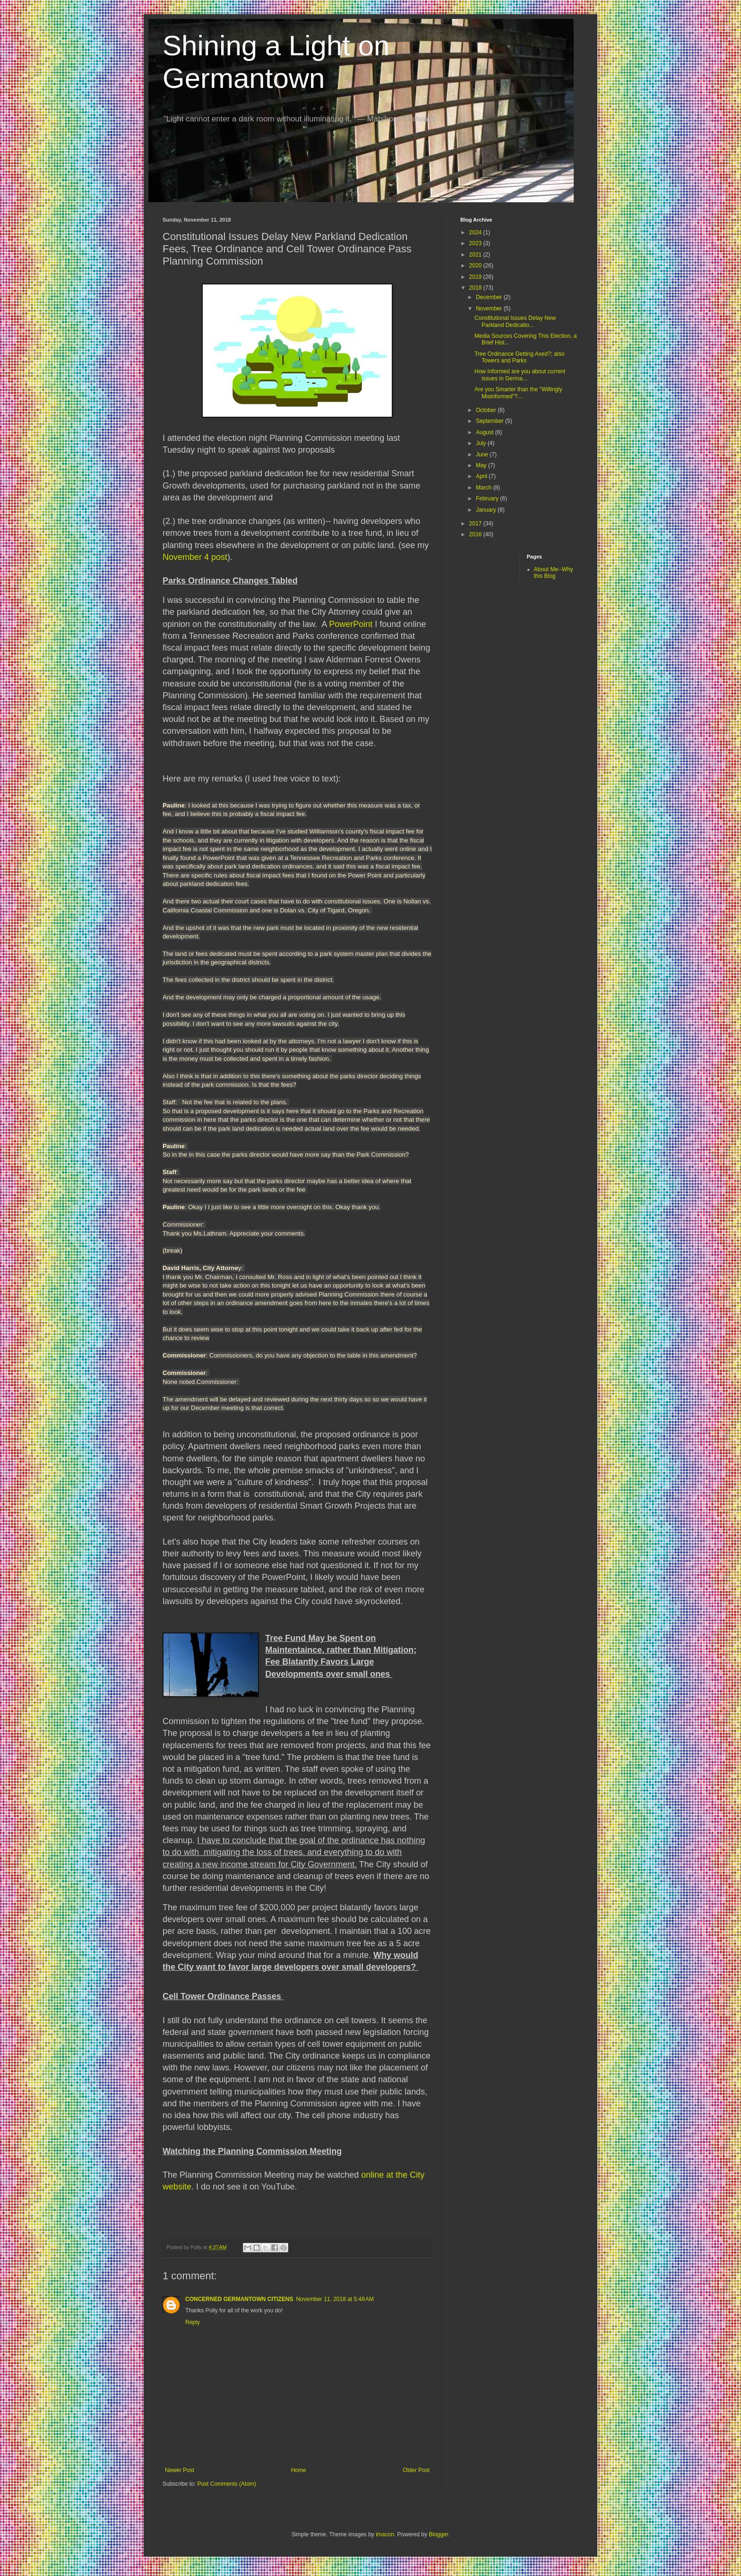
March (484, 487)
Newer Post (179, 2470)
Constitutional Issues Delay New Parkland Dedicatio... (515, 321)
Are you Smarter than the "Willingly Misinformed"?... (518, 392)
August (485, 432)
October (487, 410)
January (487, 510)
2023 (476, 243)
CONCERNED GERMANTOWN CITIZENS (239, 2299)
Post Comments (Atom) (226, 2484)
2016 (476, 534)
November (490, 308)
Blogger (438, 2534)
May (482, 465)
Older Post (416, 2470)
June (483, 454)
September (490, 421)
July (482, 443)
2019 (476, 277)
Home (298, 2470)
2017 (476, 523)
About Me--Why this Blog (553, 572)
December (490, 297)
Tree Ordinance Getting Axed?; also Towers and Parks (519, 357)
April (482, 476)
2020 (476, 265)
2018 (476, 287)
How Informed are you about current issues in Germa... (519, 374)
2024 (476, 232)
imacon (385, 2534)
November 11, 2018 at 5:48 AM (334, 2299)
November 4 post (195, 557)
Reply (192, 2322)
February (488, 498)
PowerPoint (350, 624)
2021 (476, 254)
